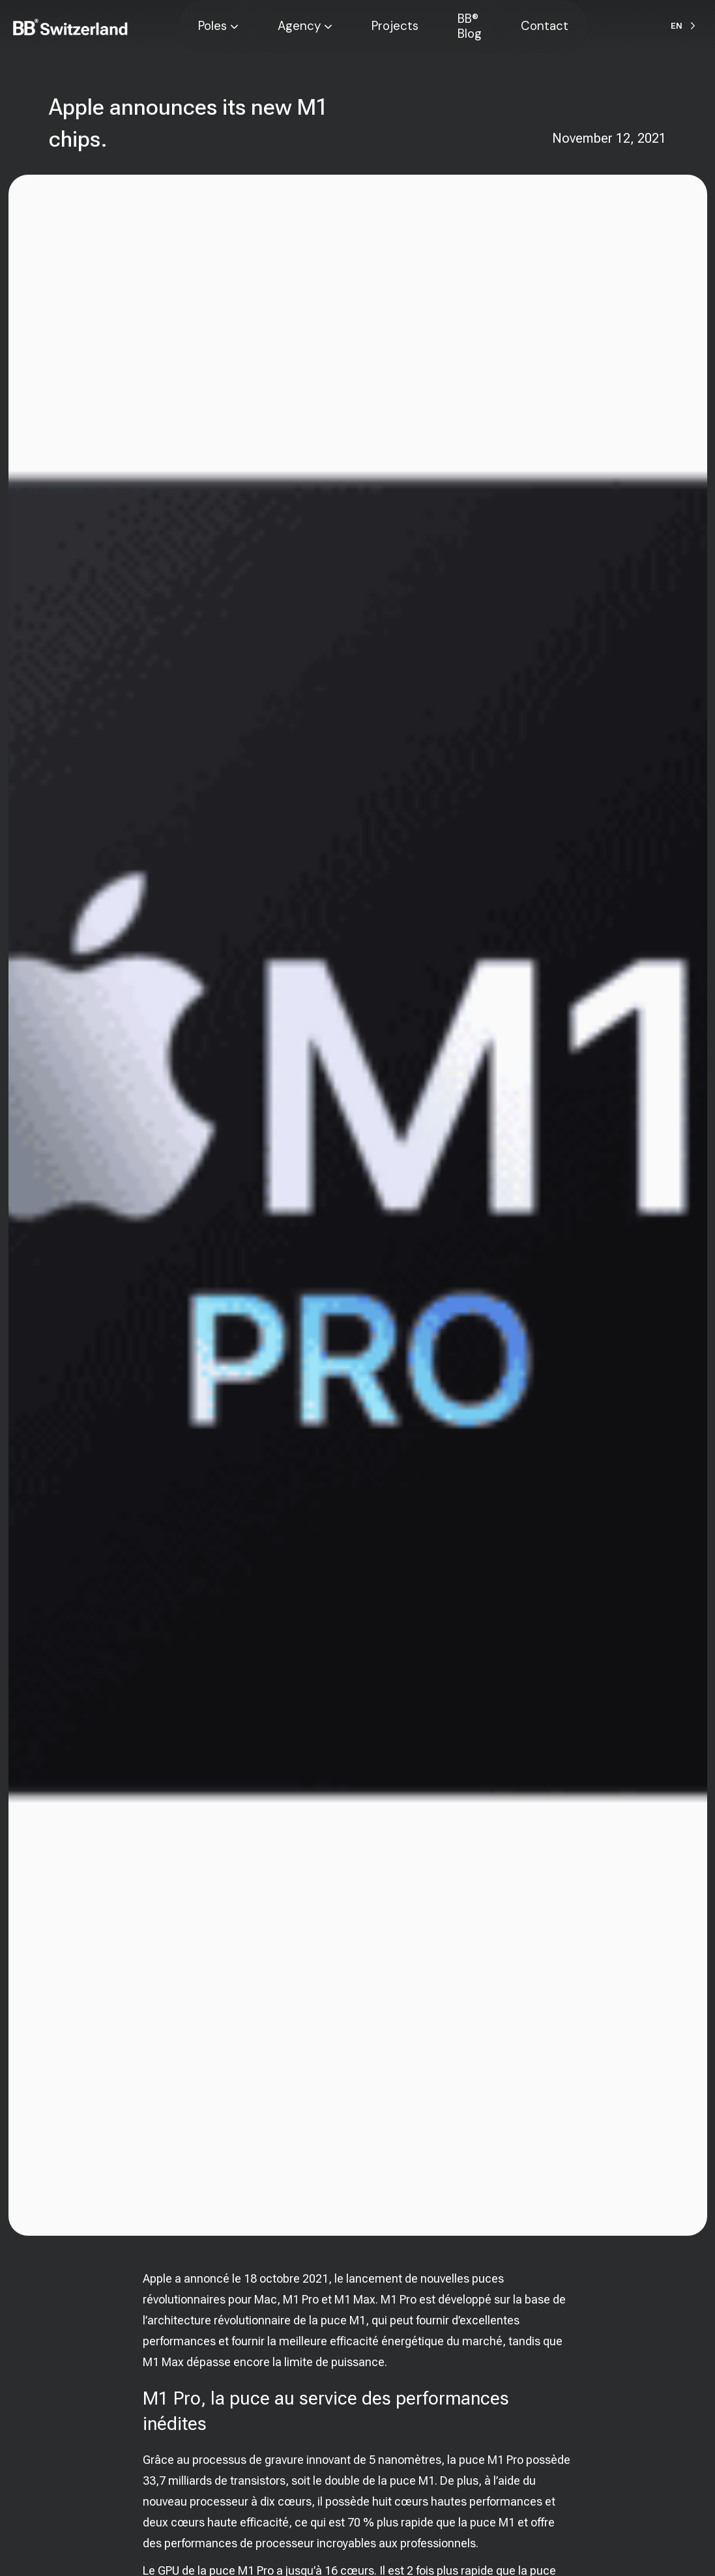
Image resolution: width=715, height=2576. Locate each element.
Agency (299, 26)
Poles (212, 26)
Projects (395, 26)
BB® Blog (470, 26)
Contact (544, 26)
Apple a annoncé (186, 2278)
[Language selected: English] (683, 26)
